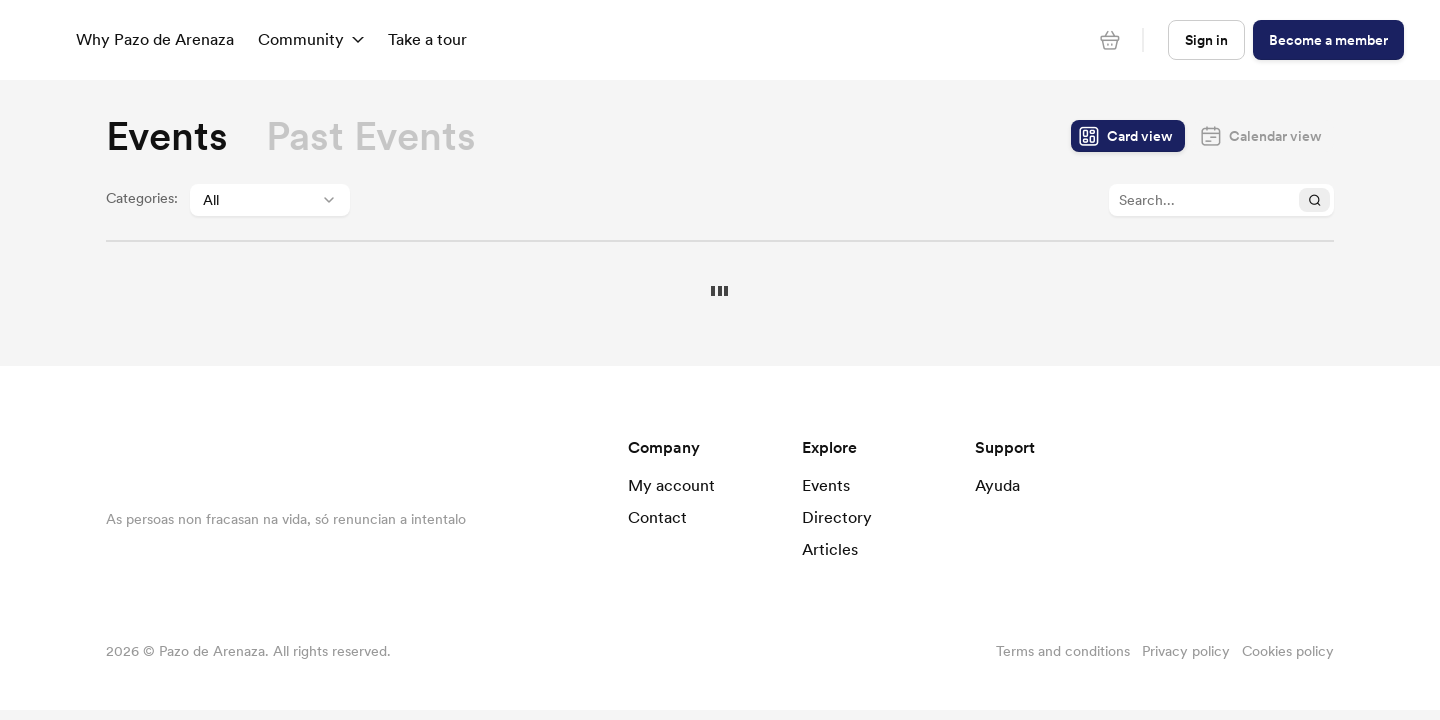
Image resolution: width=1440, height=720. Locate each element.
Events (826, 485)
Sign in (1206, 40)
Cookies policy (1288, 651)
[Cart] (1110, 40)
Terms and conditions (1063, 651)
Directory (837, 517)
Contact (657, 517)
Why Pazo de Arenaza (155, 39)
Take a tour (427, 39)
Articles (830, 549)
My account (671, 485)
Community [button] (311, 39)
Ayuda (997, 485)
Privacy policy (1186, 651)
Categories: (142, 198)
